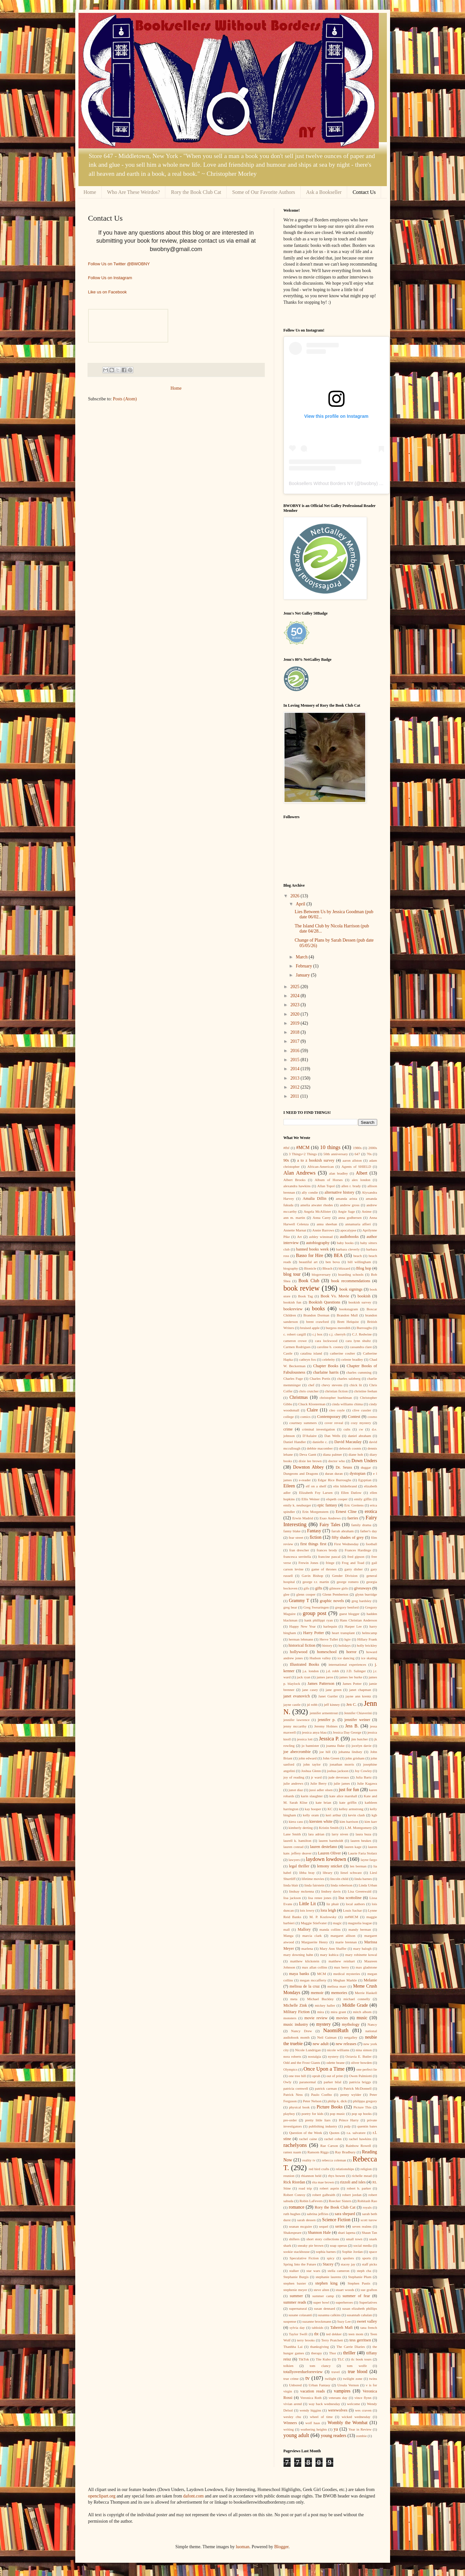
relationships (345, 2169)
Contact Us (364, 192)
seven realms (362, 2226)
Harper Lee (353, 1626)
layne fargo (369, 1860)
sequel (323, 2226)
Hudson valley (320, 1658)
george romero (348, 1582)
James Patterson (320, 1683)
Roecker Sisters (340, 2201)
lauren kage (352, 1847)
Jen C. (351, 1704)
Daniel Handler (295, 1442)
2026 (295, 895)
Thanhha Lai (293, 2347)
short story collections (322, 2239)
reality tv (308, 2160)
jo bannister (310, 1745)
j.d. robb (332, 1671)
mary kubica (329, 1955)
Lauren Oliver (329, 1853)
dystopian (358, 1473)
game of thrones (323, 1569)
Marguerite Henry (314, 1942)
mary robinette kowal (361, 1955)
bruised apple (310, 1328)
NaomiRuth (335, 2030)
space (373, 2252)
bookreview (293, 1309)
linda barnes (363, 1879)
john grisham (355, 1758)
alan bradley (338, 1173)
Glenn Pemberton (335, 1594)
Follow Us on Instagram (110, 277)
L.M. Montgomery (358, 1828)
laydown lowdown (326, 1859)
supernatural (298, 2308)
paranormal (307, 2082)
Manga (289, 1935)
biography (291, 1268)
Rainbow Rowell (358, 2146)
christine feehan (365, 1391)
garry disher (354, 1569)
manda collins (329, 1929)
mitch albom (362, 2012)
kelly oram (311, 1815)
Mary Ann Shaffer (333, 1948)
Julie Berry (318, 1783)
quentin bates (367, 2126)
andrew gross (349, 1205)
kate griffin (347, 1802)
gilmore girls (338, 1588)
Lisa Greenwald (359, 1891)
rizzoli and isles (353, 2182)
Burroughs (364, 1328)
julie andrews (294, 1783)
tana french (368, 2327)
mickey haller (325, 2005)
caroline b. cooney (330, 1347)
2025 (295, 986)
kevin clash (356, 1815)
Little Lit (307, 1903)
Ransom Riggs (318, 2152)
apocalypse (348, 1230)
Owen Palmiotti (360, 2076)
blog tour (292, 1274)
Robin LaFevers (311, 2201)
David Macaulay (348, 1442)
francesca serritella (297, 1556)
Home (90, 192)
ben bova (333, 1262)
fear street (296, 1537)
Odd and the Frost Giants (302, 2062)
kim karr (371, 1821)
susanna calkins (329, 2315)
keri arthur (333, 1815)
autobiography (318, 1242)
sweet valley (367, 2321)
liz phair (332, 1904)
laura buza (363, 1834)
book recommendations (350, 1281)
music (361, 2017)
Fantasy (314, 1530)
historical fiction (302, 1645)
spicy (331, 2258)
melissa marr (336, 1986)
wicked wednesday (356, 2417)
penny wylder (350, 2094)
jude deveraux (338, 1777)
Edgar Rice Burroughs (334, 1480)
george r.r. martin (316, 1582)
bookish (363, 1296)
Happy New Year (302, 1626)
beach (357, 1256)
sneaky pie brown (311, 2245)
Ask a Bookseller (324, 192)
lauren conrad (294, 1847)
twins (373, 2379)
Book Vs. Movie (335, 1296)
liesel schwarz (351, 1872)
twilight (330, 2379)
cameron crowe (295, 1341)
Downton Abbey (308, 1467)
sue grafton (369, 2290)
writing (289, 2429)
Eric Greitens (354, 1505)
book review (302, 1288)
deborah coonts (350, 1448)
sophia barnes (326, 2252)
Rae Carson (329, 2146)
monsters (290, 2018)
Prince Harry (349, 2120)
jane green (334, 1690)
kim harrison (349, 1821)
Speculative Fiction (304, 2258)
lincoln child (339, 1879)
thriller (349, 2352)
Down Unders (364, 1460)
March (302, 957)
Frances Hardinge (358, 1550)
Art (299, 1237)
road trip (305, 2188)
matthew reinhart (342, 1961)
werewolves (337, 2410)
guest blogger (349, 1614)
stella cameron (338, 2271)
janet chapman (360, 1690)
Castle (288, 1353)
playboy (289, 2114)
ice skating (369, 1658)
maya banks (299, 1973)
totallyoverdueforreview (303, 2372)
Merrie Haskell (366, 1993)
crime (288, 1429)
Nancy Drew (301, 2031)
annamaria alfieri (358, 1224)
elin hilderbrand (345, 1486)
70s (369, 1154)
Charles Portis (320, 1378)
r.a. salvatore (356, 2133)
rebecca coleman (334, 2160)
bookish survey (359, 1302)
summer (296, 2296)
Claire (312, 1410)
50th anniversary (336, 1154)
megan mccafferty (313, 1980)
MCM (321, 1974)
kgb (374, 1815)
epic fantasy (327, 1505)
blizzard (344, 1268)
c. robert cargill (295, 1334)
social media (362, 2245)
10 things (330, 1147)
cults (347, 1429)
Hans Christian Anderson (358, 1620)
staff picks (369, 2264)
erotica (371, 1511)
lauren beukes (361, 1840)
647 (357, 1154)
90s (286, 1160)
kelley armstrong (351, 1809)
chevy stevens (332, 1385)
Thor (332, 2353)
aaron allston (352, 1160)
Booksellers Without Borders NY (321, 483)
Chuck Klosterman (312, 1404)
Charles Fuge (293, 1378)
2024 (295, 995)
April (301, 904)
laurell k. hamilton (298, 1840)
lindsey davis (330, 1891)
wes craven (363, 2410)
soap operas (338, 2245)
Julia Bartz (364, 1777)
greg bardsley (362, 1601)
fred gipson (355, 1556)
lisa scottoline (349, 1897)
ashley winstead (321, 1237)
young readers (333, 2435)
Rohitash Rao (367, 2201)
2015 (295, 1059)
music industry (296, 2024)
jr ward (316, 1777)
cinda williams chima (347, 1404)
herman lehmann (301, 1639)
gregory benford (347, 1607)
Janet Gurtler (328, 1696)
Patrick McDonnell (358, 2088)
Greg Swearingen (316, 1607)
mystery (323, 2024)
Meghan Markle (345, 1980)
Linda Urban (367, 1885)
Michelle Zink (295, 2005)
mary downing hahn (298, 1955)
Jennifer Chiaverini (358, 1713)
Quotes (334, 2133)
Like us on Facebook (107, 292)
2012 (295, 1087)
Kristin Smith (329, 1828)
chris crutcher (308, 1391)
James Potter (352, 1683)
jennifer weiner (357, 1719)
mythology (351, 2024)
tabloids (317, 2327)
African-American (320, 1166)
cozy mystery (361, 1423)
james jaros (325, 1677)
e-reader (305, 1480)
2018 (295, 1032)
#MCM (302, 1147)
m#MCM (351, 1917)
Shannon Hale (319, 2232)
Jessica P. (329, 1739)
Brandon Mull (347, 1315)
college (289, 1417)
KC (330, 1809)
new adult (321, 2044)
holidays (344, 1645)
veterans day (338, 2398)
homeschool (327, 1652)
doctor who (336, 1461)
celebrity (328, 1359)
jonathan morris (342, 1764)
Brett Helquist (348, 1322)
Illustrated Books (304, 1664)
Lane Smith (292, 1834)
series (340, 2226)
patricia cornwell (296, 2088)
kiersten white (321, 1821)
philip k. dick (337, 2101)
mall (287, 1929)
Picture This (362, 2107)
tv (307, 2378)
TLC (340, 2359)
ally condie (310, 1192)
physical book (299, 2107)
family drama (361, 1525)
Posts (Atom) (125, 398)
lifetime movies (313, 1879)
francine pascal (329, 1556)
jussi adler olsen (321, 1790)
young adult (296, 2435)
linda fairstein (315, 1885)
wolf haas (312, 2423)
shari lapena (346, 2232)
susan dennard (324, 2308)
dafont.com (193, 2496)
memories (339, 1992)
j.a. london (311, 1671)
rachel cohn (333, 2139)
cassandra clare (361, 1347)
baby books (345, 1243)
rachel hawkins (360, 2139)
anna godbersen (350, 1217)
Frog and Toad (353, 1563)
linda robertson (342, 1885)
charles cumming (358, 1372)
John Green (331, 1758)
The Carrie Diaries (350, 2347)
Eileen (289, 1485)
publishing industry (323, 2126)
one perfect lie (366, 2069)
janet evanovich (297, 1696)
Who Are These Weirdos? (133, 192)
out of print (334, 2076)
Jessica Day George (347, 1732)
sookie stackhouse (297, 2252)
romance (296, 2207)
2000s (372, 1148)
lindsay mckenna (301, 1891)
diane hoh (355, 1454)
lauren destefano (323, 1846)
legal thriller (299, 1866)
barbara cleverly (348, 1249)
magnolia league (360, 1923)
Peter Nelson (312, 2101)
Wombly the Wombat (348, 2422)
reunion (289, 2176)
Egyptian (364, 1480)
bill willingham (359, 1262)
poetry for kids (313, 2114)
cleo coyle (337, 1410)
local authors (355, 1904)
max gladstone (366, 1967)
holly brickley (367, 1645)
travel (336, 2372)
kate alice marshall (343, 1796)
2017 (295, 1041)
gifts (318, 1588)
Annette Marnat (295, 1230)
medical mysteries (346, 1974)
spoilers (348, 2258)
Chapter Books (325, 1366)
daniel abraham (359, 1436)
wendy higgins (310, 2410)
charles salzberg (349, 1378)
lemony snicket (329, 1866)
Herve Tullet (329, 1639)
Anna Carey (322, 1217)
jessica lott (305, 1739)
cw (361, 1429)
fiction (316, 1537)
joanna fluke (335, 1745)
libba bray (307, 1872)
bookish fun (292, 1302)
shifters (294, 2239)
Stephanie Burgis (296, 2277)
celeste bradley (352, 1359)
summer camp (323, 2296)
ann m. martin (294, 1217)
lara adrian (316, 1834)
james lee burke (350, 1677)
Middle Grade (355, 2005)
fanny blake (292, 1531)
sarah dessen (306, 2220)
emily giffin (363, 1499)
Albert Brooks (295, 1180)
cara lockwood (326, 1341)
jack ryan (303, 1677)
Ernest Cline (346, 1511)
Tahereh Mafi (341, 2327)
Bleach (327, 1268)
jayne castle (292, 1704)
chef (311, 1385)
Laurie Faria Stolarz (362, 1853)
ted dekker (334, 2334)
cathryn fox (307, 1359)
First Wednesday (346, 1544)
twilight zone (352, 2379)
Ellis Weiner (311, 1499)
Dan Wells (332, 1436)
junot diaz (296, 1790)
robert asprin (329, 2188)
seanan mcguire (300, 2226)
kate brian (323, 1802)
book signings (350, 1289)
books (318, 1308)
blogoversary (321, 1274)
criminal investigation (318, 1429)
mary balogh (362, 1948)
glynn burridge (366, 1594)
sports (366, 2258)
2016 (295, 1050)
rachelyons (295, 2145)
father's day (368, 1531)
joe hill (324, 1752)
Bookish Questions (324, 1302)
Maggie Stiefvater (314, 1923)
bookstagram (348, 1309)
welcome (353, 2404)
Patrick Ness (293, 2094)
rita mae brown (323, 2182)
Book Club (308, 1280)
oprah (316, 2076)
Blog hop (363, 1268)
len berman (358, 1866)
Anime (366, 1211)
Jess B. (351, 1726)
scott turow (369, 2220)
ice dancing (345, 1658)
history (327, 1645)
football (371, 1544)
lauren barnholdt (331, 1840)
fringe (330, 1563)
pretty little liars (318, 2120)
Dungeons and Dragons (301, 1473)
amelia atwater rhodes (316, 1205)
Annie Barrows (323, 1230)
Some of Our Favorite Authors (263, 192)
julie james (342, 1783)
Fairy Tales (330, 1524)
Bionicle (310, 1268)
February (304, 966)
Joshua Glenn (311, 1771)
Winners (290, 2423)
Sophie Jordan (352, 2252)
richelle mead (362, 2176)
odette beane (335, 2062)
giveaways (362, 1588)
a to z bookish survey (315, 1160)
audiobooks (349, 1236)
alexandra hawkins (297, 1186)
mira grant (338, 2012)
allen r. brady (351, 1186)
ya (336, 2429)
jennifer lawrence (297, 1720)
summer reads (295, 2302)
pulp (347, 2126)
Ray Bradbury (345, 2152)
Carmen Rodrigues (297, 1347)
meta (293, 1999)
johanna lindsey (350, 1752)
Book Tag (305, 1296)
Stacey (328, 2264)
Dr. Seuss (344, 1467)
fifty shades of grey (348, 1537)
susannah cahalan (359, 2315)
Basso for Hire (309, 1255)
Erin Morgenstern (315, 1512)
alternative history (339, 1192)
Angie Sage (346, 1211)
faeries (352, 1518)
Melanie (370, 1980)
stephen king (326, 2283)
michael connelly (357, 1999)
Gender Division (344, 1576)
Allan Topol (326, 1186)
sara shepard (345, 2214)
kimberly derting (301, 1828)
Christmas (298, 1397)
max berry (341, 1967)
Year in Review (359, 2429)
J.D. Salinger (356, 1671)
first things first (313, 1544)
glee (287, 1594)
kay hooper (313, 1809)
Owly (288, 2082)
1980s (357, 1148)
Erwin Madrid (302, 1518)
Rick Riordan (294, 2182)
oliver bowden (361, 2062)
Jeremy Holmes (325, 1726)
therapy (316, 2353)
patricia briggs (360, 2082)
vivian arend (293, 2404)
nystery (333, 2056)
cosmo (372, 1417)
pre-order (290, 2120)
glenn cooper (305, 1594)
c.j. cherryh (337, 1334)
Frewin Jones (308, 1563)
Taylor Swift (298, 2334)
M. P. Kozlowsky (322, 1917)
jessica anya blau (314, 1732)
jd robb (312, 1704)
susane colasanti (300, 2315)
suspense (290, 2321)
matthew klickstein (304, 1961)
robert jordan (352, 2195)
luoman (242, 2546)
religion (366, 2169)
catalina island (311, 1353)
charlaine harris (325, 1372)
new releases (346, 2044)
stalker (294, 2271)
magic (337, 1923)
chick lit (356, 1385)
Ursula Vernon (348, 2385)
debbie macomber (320, 1448)
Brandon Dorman (316, 1315)
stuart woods (345, 2290)
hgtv (347, 1639)
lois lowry (307, 1910)
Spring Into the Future (300, 2264)
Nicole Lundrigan (308, 2050)
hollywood (298, 1652)
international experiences (347, 1664)
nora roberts (292, 2056)
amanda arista (346, 1198)
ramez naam (292, 2152)
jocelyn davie (362, 1745)
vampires (342, 2391)
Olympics (291, 2069)
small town (354, 2239)
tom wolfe (357, 2366)
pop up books (362, 2114)
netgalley (350, 2037)
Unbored (295, 2385)
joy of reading (294, 1777)
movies (342, 2018)
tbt (316, 2334)
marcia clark (312, 1935)
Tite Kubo (323, 2359)
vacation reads (312, 2391)
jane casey (310, 1690)
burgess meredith (338, 1328)
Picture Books (330, 2107)
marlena (307, 1948)
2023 (295, 1004)
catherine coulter (342, 1353)
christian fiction (336, 1391)
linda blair (291, 1885)
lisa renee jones (319, 1898)
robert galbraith (323, 2195)
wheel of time (321, 2417)
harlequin (330, 1626)
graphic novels (332, 1601)
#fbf (287, 1148)
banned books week (312, 1249)
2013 (295, 1078)
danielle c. (320, 1442)
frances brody (326, 1550)
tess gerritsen (360, 2340)
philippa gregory (365, 2101)
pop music (337, 2114)
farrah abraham (342, 1531)
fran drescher (299, 1550)
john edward (307, 1758)
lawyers (294, 1860)
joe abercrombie (297, 1751)
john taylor (312, 1764)
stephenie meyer (295, 2290)
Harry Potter (313, 1633)
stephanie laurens (328, 2277)
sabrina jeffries (317, 2214)
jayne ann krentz (358, 1696)
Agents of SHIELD (356, 1166)
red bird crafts (319, 2169)
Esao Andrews (330, 1518)
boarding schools (350, 1274)
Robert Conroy (294, 2195)
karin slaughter (312, 1796)
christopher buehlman (336, 1397)
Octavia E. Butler (359, 2056)
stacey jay (348, 2264)
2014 (295, 1068)
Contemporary (329, 1416)
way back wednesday (324, 2404)
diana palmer (332, 1454)
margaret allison (343, 1935)
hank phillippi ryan (319, 1620)
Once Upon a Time (324, 2069)
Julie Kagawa (367, 1783)
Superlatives (368, 2302)
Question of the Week (305, 2133)
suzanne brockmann (316, 2321)
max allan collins (314, 1967)
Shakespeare (293, 2232)
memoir (317, 1992)
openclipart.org (102, 2496)
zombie (361, 2436)
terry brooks (306, 2340)
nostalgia (314, 2056)
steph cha (364, 2271)
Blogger (281, 2546)
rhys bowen (336, 2176)
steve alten (321, 2290)
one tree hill (297, 2076)
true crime (291, 2379)
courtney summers (303, 1423)
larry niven (340, 1834)
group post (314, 1613)
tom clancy (320, 2366)
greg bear (290, 1607)
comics (305, 1417)
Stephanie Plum (359, 2277)
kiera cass (296, 1821)
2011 (295, 1096)
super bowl (321, 2302)
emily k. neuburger (297, 1505)
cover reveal (334, 1423)
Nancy (372, 2024)
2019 (295, 1023)
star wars (313, 2271)
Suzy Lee (344, 2321)
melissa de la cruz (305, 1986)
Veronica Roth (311, 2398)
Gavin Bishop (312, 1576)
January (303, 975)
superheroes (344, 2302)
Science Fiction (336, 2219)
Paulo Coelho (321, 2094)
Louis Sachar (352, 1910)
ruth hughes (292, 2214)
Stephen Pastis (359, 2283)
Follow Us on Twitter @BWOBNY (119, 263)
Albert (361, 1173)
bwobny (368, 483)
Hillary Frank (367, 1639)
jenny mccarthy (295, 1726)
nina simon (364, 2050)
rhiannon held (311, 2176)
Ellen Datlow (351, 1492)
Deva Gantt (307, 1454)
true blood (357, 2371)
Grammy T (299, 1600)
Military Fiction (297, 2012)
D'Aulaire (310, 1436)
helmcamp (369, 1633)
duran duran (334, 1473)
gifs (306, 1588)
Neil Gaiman (326, 2037)
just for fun (349, 1789)
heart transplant (343, 1633)
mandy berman (359, 1929)
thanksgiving (319, 2347)
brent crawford (317, 1322)
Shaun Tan (369, 2232)
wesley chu (292, 2417)
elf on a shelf (316, 1486)
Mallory (304, 1929)
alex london (361, 1180)
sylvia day (297, 2327)
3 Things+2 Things (303, 1154)
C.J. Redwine (362, 1334)
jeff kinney (332, 1704)
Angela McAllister (317, 1211)
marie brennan (345, 1942)
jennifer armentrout (324, 1713)
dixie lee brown (310, 1461)
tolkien (289, 2366)
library (328, 1872)
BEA (338, 1255)
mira (320, 2012)
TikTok (303, 2359)
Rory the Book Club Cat (196, 192)
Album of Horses (329, 1180)
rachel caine (308, 2139)
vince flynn (363, 2398)
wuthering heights (314, 2429)
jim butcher (359, 1739)
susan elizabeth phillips (359, 2308)
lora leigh (328, 1910)
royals (367, 2207)
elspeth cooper (336, 1499)
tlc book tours (361, 2359)
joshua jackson (337, 1771)
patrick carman (326, 2088)
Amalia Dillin (314, 1198)
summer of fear (356, 2296)
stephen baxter (295, 2283)
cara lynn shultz (358, 1341)
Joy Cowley (363, 1771)
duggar (366, 1467)
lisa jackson (292, 1898)
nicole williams (338, 2050)
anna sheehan (327, 1224)
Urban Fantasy (319, 2385)
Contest (354, 1416)
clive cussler (361, 1410)
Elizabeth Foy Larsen (315, 1492)
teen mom (355, 2334)
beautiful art (308, 1262)
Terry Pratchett (332, 2340)
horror (351, 1652)
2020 (295, 1014)
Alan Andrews (299, 1173)
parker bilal (332, 2082)
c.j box (318, 1334)
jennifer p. (327, 1719)
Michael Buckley (320, 1999)
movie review (315, 2018)
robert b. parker (359, 2188)
